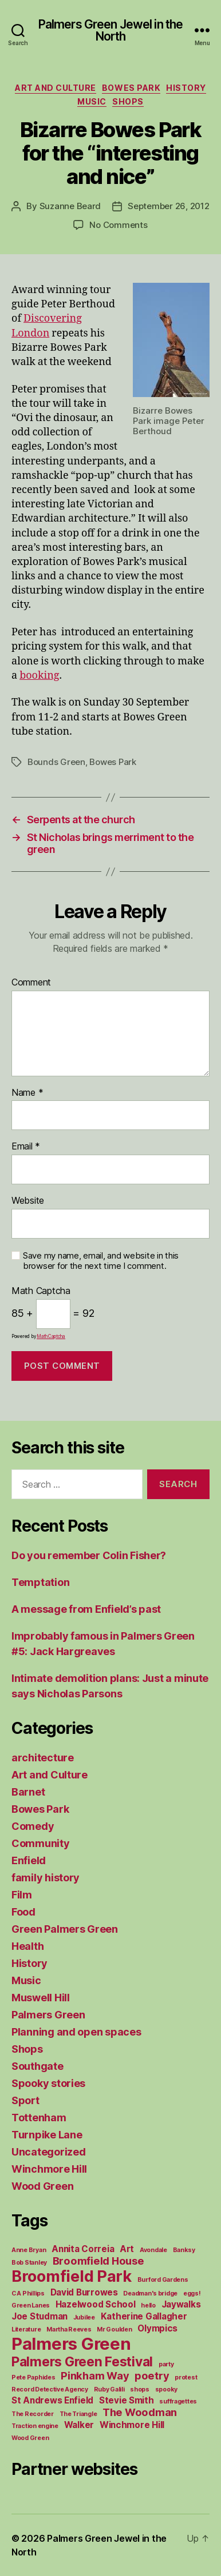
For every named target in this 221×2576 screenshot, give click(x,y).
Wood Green (42, 2186)
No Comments (118, 224)
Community (40, 1843)
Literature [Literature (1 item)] (26, 2329)
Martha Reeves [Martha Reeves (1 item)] (69, 2329)
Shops (128, 101)
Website (27, 1201)
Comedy (32, 1826)
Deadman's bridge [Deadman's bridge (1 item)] (150, 2293)
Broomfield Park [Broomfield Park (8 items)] (71, 2276)
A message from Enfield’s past (86, 1609)
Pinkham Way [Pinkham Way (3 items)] (95, 2375)
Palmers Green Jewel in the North (110, 30)
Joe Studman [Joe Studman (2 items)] (39, 2316)
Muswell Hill (40, 1998)
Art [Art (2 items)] (127, 2249)
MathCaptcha (51, 1336)
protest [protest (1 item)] (186, 2377)
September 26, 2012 (168, 206)
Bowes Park (131, 88)
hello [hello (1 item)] (148, 2305)
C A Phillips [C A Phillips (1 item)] (28, 2293)
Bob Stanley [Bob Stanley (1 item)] (29, 2262)
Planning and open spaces (76, 2032)
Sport (25, 2100)
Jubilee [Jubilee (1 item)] (84, 2317)
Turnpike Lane (46, 2135)
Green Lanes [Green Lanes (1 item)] (30, 2305)
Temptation (40, 1582)
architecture (42, 1758)
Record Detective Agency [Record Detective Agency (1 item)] (49, 2389)
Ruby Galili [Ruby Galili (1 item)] (109, 2389)
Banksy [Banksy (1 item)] (184, 2250)
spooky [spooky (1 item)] (166, 2389)
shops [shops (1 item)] (139, 2389)
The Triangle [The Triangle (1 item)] (78, 2414)
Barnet (28, 1792)
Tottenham (38, 2118)
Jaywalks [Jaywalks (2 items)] (181, 2304)
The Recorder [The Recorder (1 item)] (32, 2414)
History (186, 88)
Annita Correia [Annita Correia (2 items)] (83, 2249)
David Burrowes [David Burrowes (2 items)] (84, 2292)
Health (27, 1946)
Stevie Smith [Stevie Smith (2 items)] (126, 2400)
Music (91, 101)
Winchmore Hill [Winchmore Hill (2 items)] (132, 2424)
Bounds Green (56, 761)
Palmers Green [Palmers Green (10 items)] (71, 2344)
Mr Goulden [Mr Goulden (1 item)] (114, 2329)
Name (27, 1093)
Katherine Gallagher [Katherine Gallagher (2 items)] (144, 2316)
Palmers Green (48, 2015)
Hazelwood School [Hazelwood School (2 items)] (96, 2304)
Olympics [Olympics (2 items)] (157, 2328)
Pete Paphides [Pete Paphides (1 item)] (33, 2377)
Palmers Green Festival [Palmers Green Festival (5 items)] (82, 2361)
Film (21, 1895)
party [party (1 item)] (166, 2364)
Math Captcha (40, 1291)
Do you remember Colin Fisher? (88, 1555)
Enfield (28, 1860)
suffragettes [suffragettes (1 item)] (178, 2401)
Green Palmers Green (64, 1929)
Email (25, 1146)
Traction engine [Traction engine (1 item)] (34, 2426)
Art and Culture (55, 88)
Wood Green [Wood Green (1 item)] (30, 2438)
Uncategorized (48, 2152)
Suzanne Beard (70, 206)
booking (39, 675)
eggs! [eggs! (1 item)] (192, 2293)
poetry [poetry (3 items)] (152, 2375)
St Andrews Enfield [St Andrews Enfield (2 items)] (52, 2400)
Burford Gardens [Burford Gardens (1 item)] (162, 2279)
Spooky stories (48, 2083)
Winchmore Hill (49, 2169)
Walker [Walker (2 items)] (79, 2424)
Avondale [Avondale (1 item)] (153, 2250)
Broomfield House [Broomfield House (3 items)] (98, 2260)
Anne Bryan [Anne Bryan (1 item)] (28, 2250)
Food (23, 1912)
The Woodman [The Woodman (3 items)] (139, 2412)
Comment (31, 982)
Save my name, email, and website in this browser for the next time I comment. (101, 1261)
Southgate (37, 2066)
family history (45, 1878)
